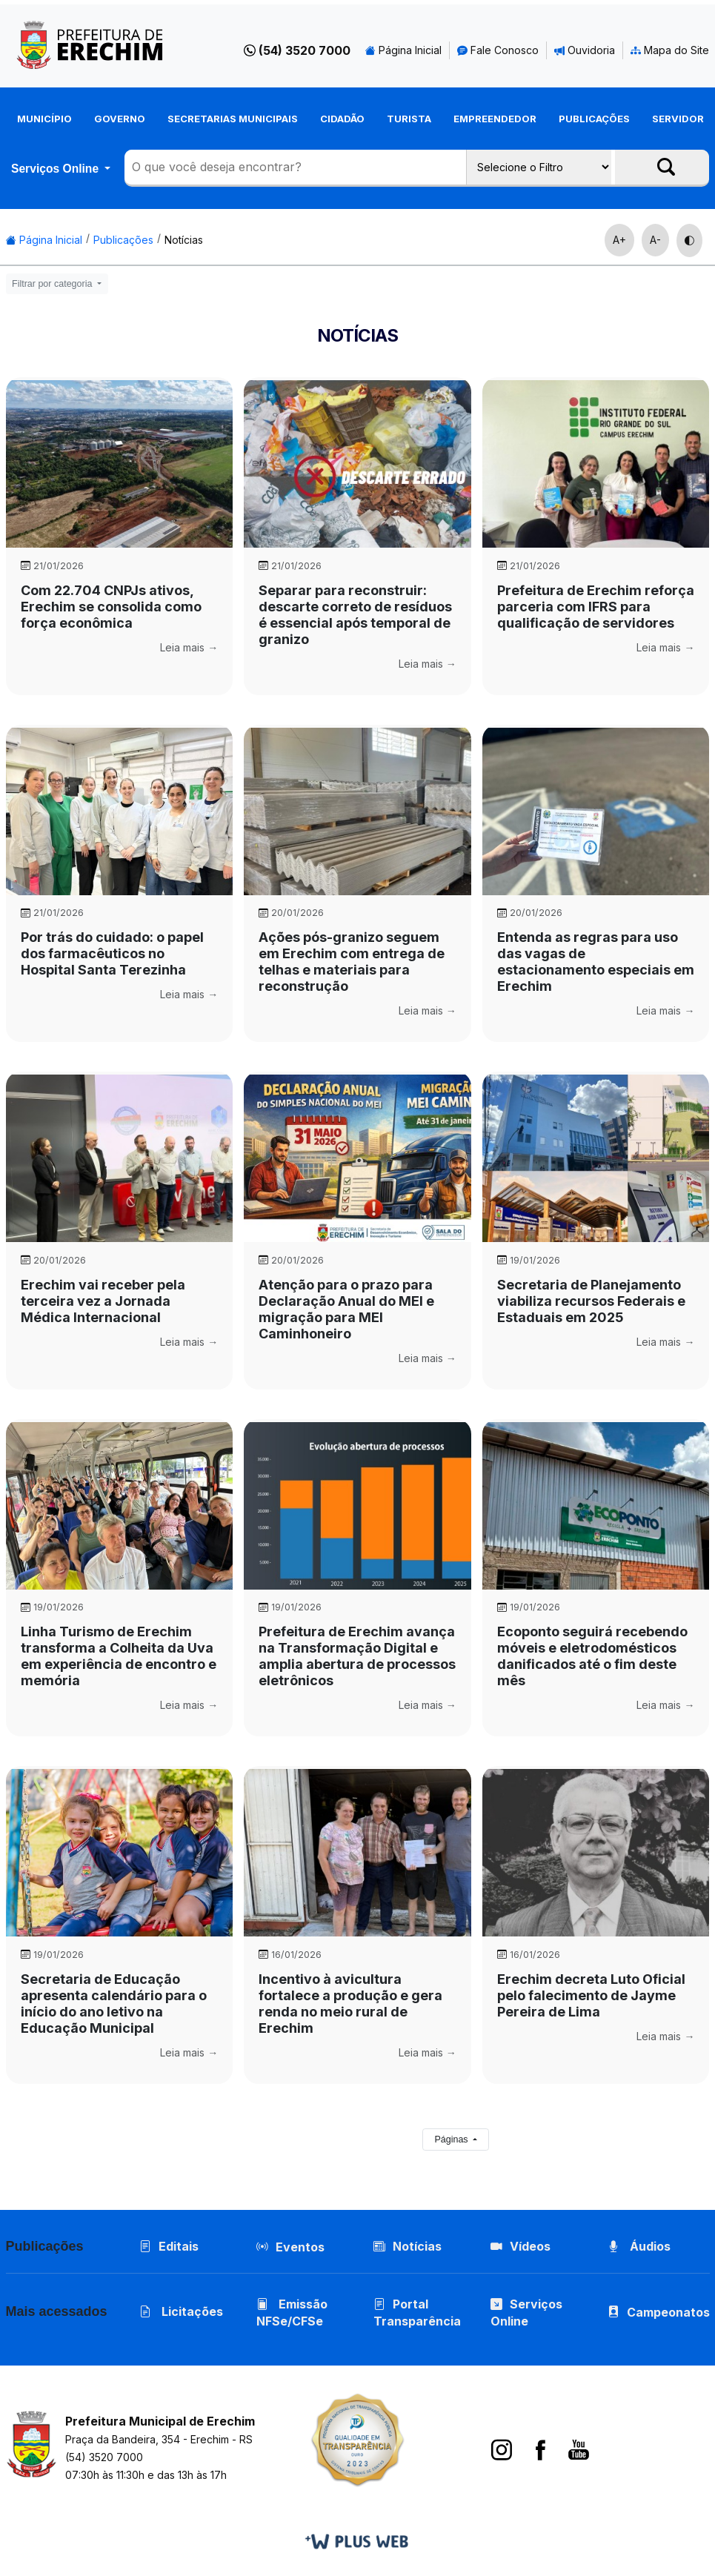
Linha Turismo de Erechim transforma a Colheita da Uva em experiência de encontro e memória (118, 1656)
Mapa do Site (670, 50)
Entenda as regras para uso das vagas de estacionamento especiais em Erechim (595, 961)
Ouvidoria (584, 50)
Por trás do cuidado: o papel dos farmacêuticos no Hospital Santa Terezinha (112, 953)
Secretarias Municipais (232, 119)
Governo (119, 119)
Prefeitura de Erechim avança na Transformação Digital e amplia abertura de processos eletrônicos (357, 1656)
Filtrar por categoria (53, 284)
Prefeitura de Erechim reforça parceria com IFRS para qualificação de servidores (595, 606)
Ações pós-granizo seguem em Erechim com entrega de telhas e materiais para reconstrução (352, 961)
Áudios (639, 2246)
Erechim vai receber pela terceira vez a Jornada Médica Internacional (103, 1301)
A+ (619, 239)
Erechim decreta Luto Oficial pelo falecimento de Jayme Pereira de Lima (591, 1995)
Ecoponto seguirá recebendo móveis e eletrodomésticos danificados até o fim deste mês (592, 1656)
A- (655, 239)
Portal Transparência (417, 2312)
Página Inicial (403, 50)
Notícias (183, 239)
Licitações (181, 2311)
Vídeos (520, 2246)
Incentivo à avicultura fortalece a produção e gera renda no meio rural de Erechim (350, 2003)
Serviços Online (56, 168)
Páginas (452, 2139)
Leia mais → (189, 647)
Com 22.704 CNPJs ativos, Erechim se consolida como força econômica (111, 606)
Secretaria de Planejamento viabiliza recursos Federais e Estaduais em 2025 (591, 1301)
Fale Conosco (498, 50)
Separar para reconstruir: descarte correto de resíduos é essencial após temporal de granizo (355, 614)
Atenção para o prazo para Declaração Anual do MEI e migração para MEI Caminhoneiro (346, 1309)
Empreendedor (494, 119)
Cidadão (342, 119)
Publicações (594, 119)
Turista (409, 119)
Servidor (678, 119)
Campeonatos (668, 2312)
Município (44, 119)
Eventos (300, 2247)
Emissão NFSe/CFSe (291, 2312)
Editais (169, 2246)
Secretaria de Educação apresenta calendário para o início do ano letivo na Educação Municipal (114, 2003)
